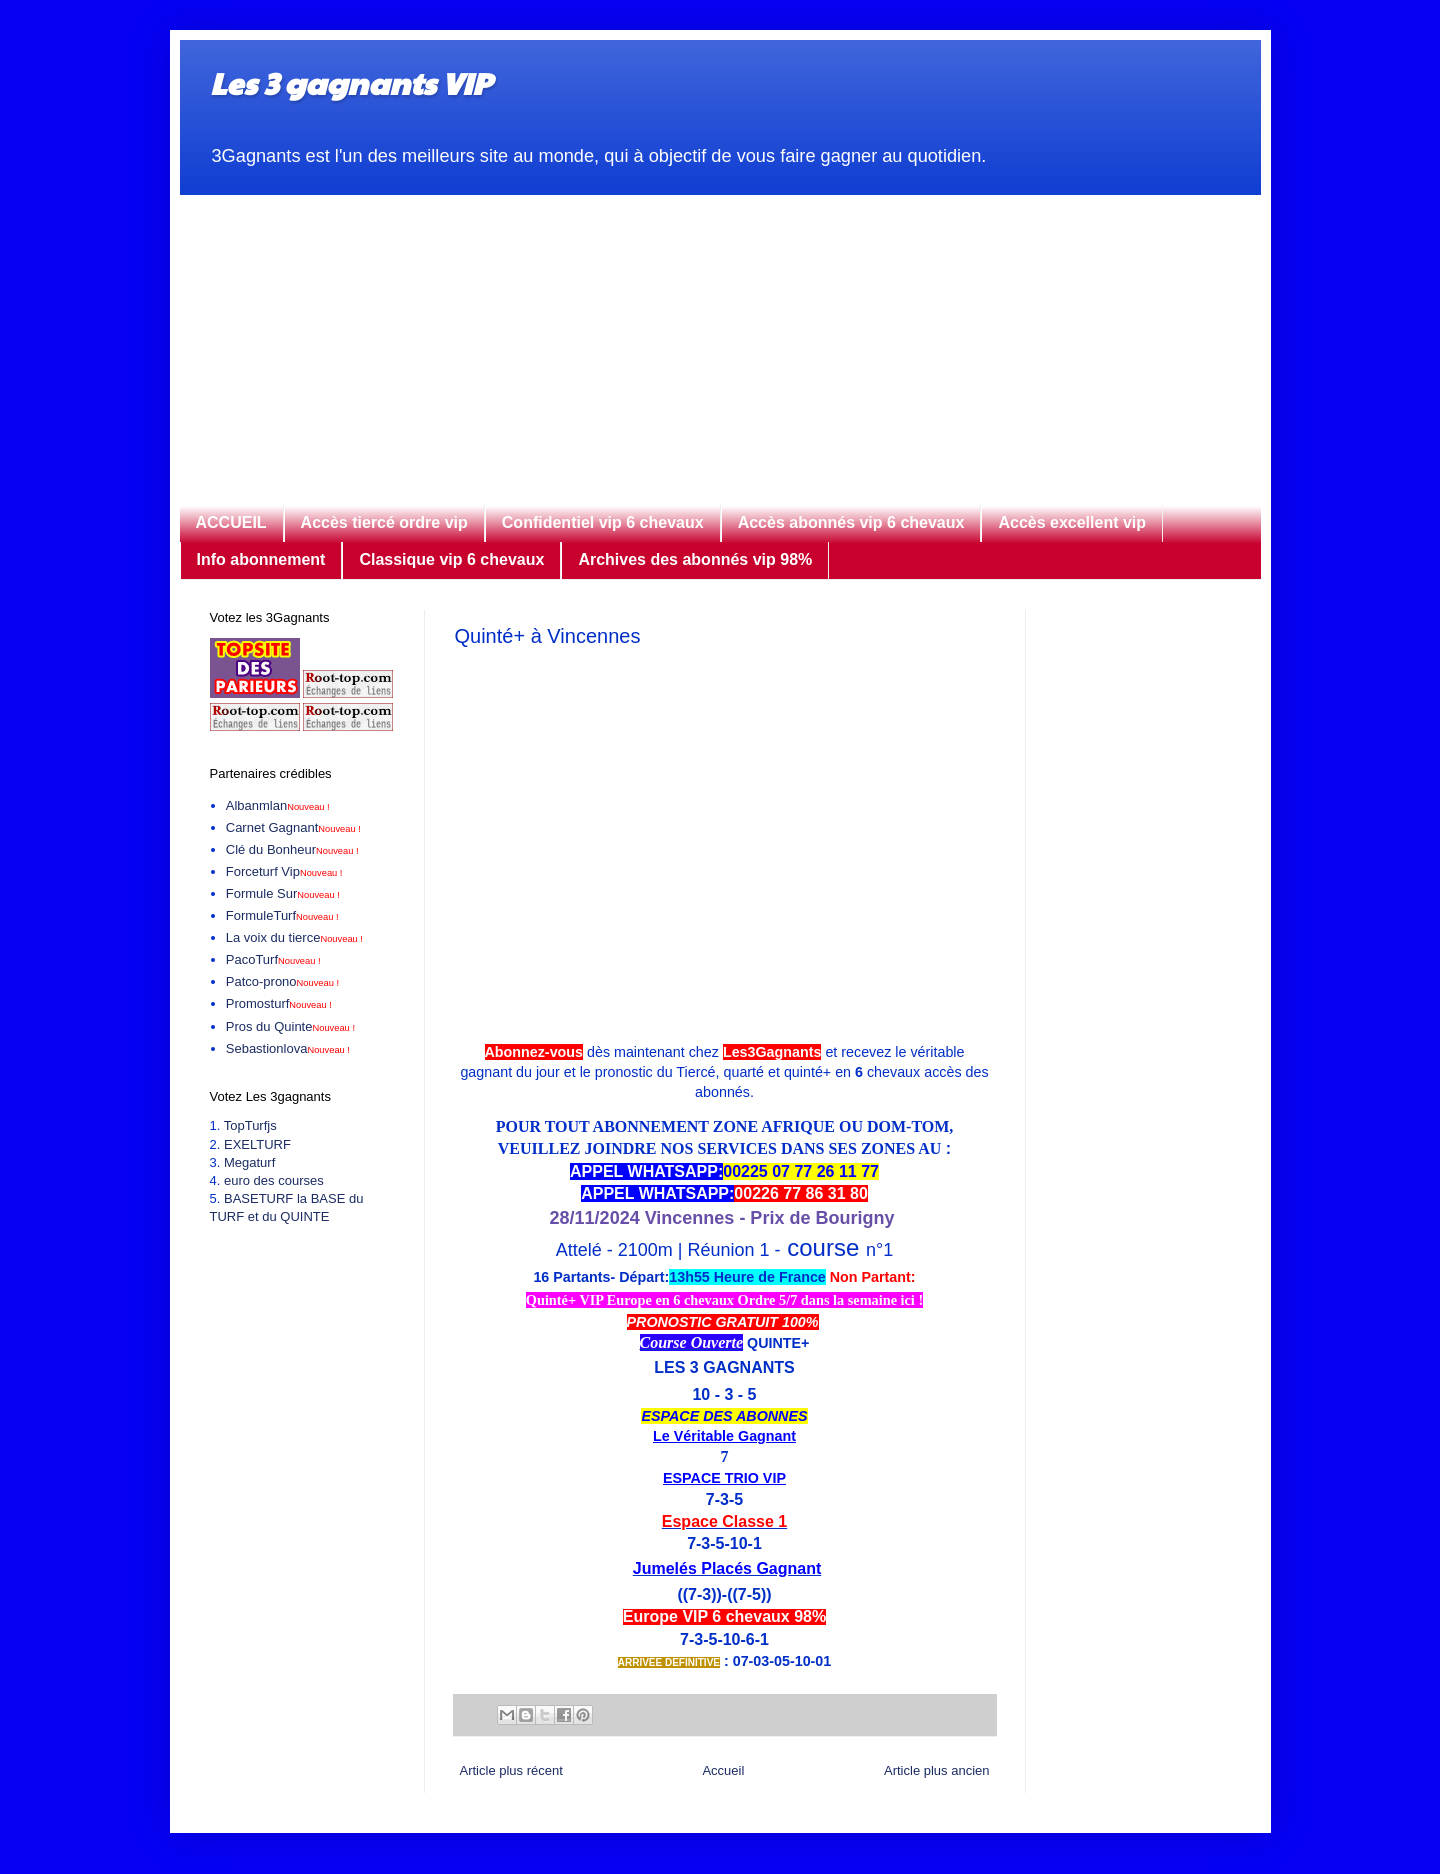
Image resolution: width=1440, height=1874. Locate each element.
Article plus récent (511, 1770)
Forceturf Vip (284, 871)
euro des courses (274, 1180)
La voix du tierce (294, 937)
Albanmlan (278, 805)
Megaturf (249, 1162)
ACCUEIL (231, 522)
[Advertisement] (720, 335)
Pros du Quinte (290, 1026)
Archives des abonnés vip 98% (695, 559)
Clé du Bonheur (292, 849)
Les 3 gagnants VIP (350, 82)
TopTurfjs (250, 1125)
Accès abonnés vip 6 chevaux (851, 522)
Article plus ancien (937, 1770)
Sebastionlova (288, 1048)
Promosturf (279, 1003)
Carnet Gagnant (293, 827)
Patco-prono (282, 981)
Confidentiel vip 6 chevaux (603, 522)
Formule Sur (283, 893)
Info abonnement (261, 559)
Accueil (723, 1770)
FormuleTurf (282, 915)
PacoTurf (273, 959)
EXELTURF (257, 1144)
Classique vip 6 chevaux (451, 559)
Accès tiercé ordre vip (384, 522)
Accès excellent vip (1072, 522)
